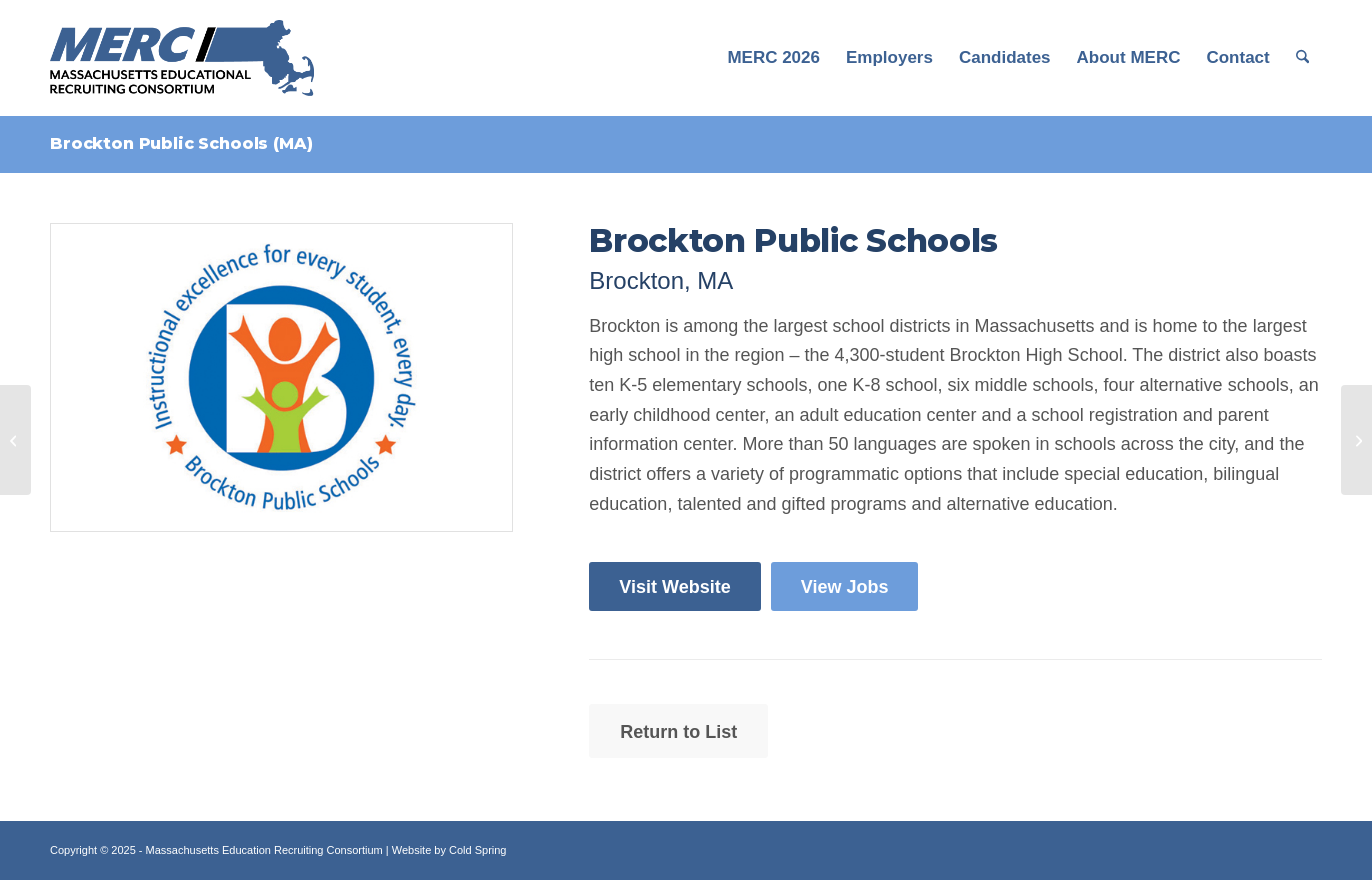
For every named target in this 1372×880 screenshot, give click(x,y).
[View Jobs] (845, 587)
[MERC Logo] (182, 58)
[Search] (1302, 58)
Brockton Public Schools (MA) (181, 143)
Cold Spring (477, 850)
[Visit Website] (674, 587)
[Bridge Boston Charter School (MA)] (15, 440)
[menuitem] (773, 58)
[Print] (281, 377)
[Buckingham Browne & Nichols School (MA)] (1356, 440)
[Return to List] (678, 731)
